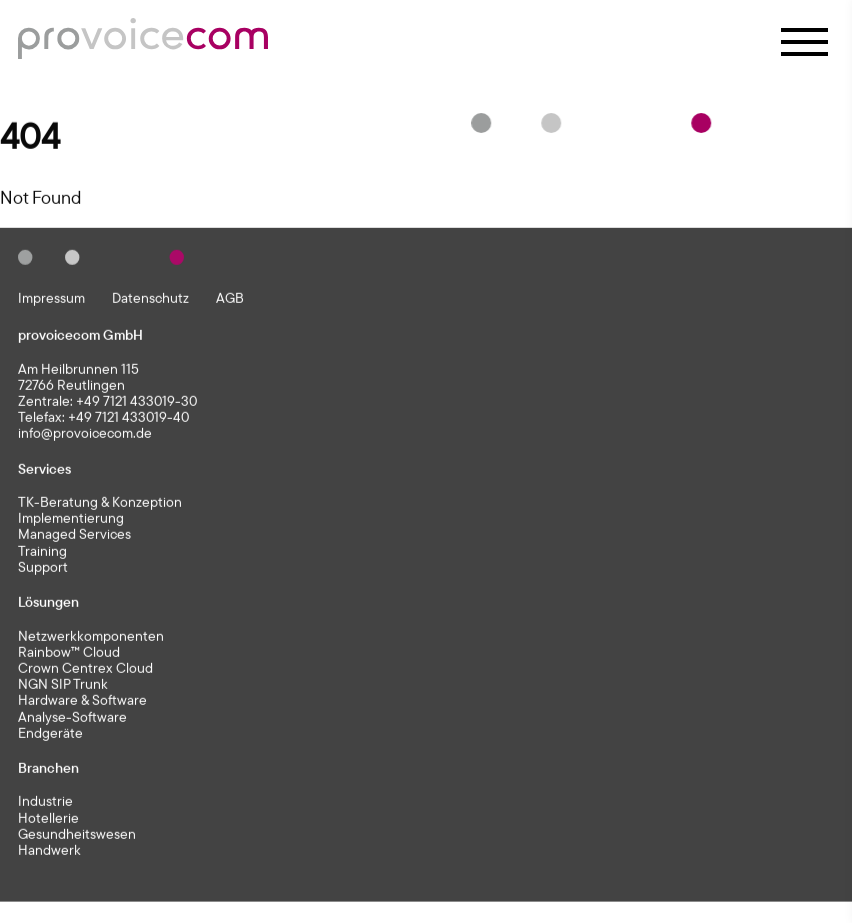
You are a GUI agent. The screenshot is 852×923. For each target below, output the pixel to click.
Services (44, 469)
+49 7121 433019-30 (136, 402)
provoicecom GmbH (80, 336)
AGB (230, 299)
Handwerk (49, 852)
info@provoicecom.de (85, 434)
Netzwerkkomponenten (91, 637)
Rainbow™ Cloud (69, 653)
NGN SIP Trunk (63, 686)
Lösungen (48, 603)
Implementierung (71, 520)
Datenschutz (150, 299)
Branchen (48, 769)
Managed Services (74, 536)
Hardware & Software (82, 702)
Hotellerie (48, 819)
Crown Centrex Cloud (85, 670)
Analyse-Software (72, 718)
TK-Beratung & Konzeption (100, 504)
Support (43, 569)
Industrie (45, 803)
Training (42, 552)
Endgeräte (50, 734)
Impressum (51, 299)
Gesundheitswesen (77, 836)
